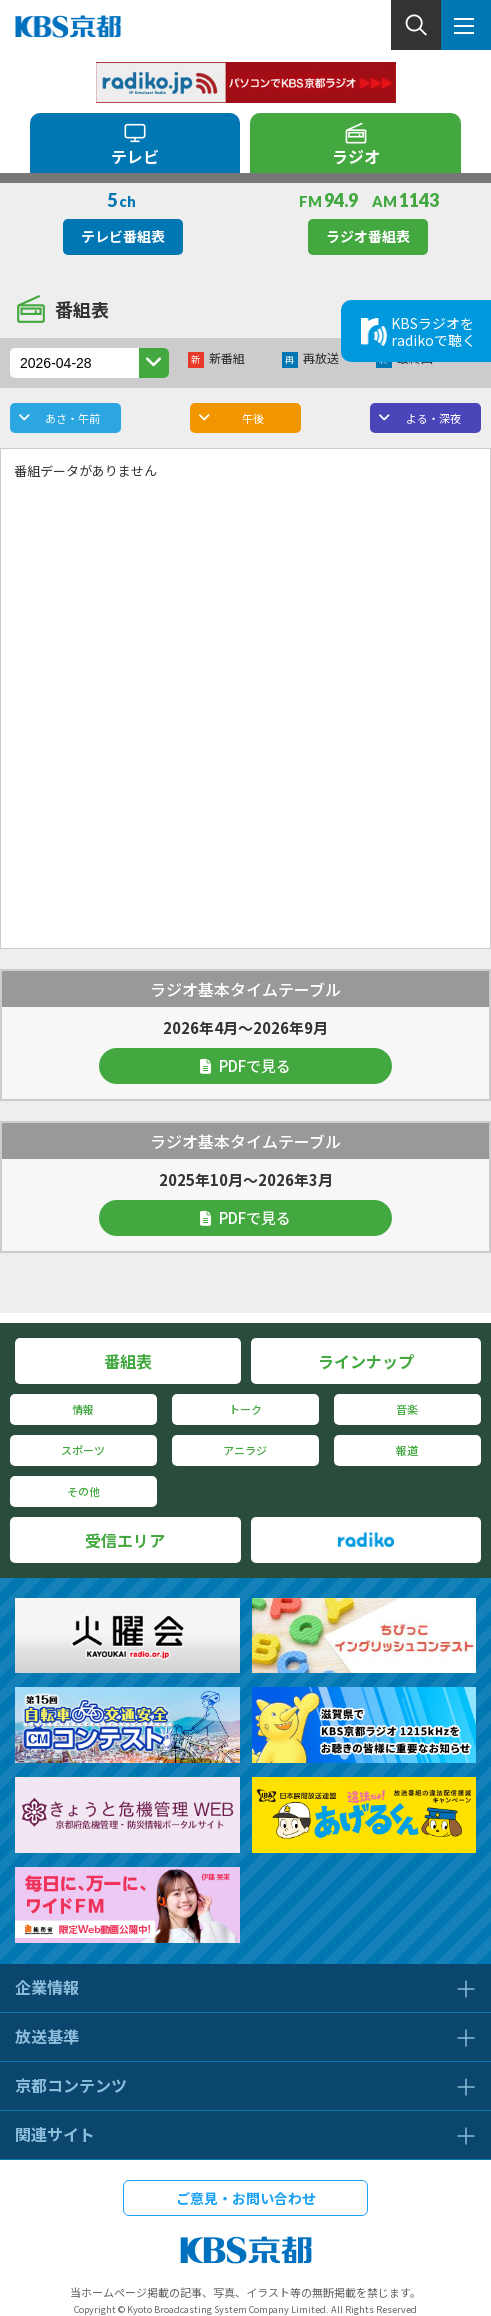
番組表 (128, 1361)
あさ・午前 (72, 418)
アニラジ (245, 1450)
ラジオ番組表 (368, 236)
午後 (253, 418)
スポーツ (83, 1450)
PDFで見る (245, 1065)
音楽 (407, 1409)
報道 (407, 1450)
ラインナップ (366, 1361)
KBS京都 (68, 26)
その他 (83, 1491)
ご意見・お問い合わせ (246, 2198)
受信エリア (125, 1540)
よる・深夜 (433, 418)
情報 (83, 1409)
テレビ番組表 (123, 236)
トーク (245, 1409)
